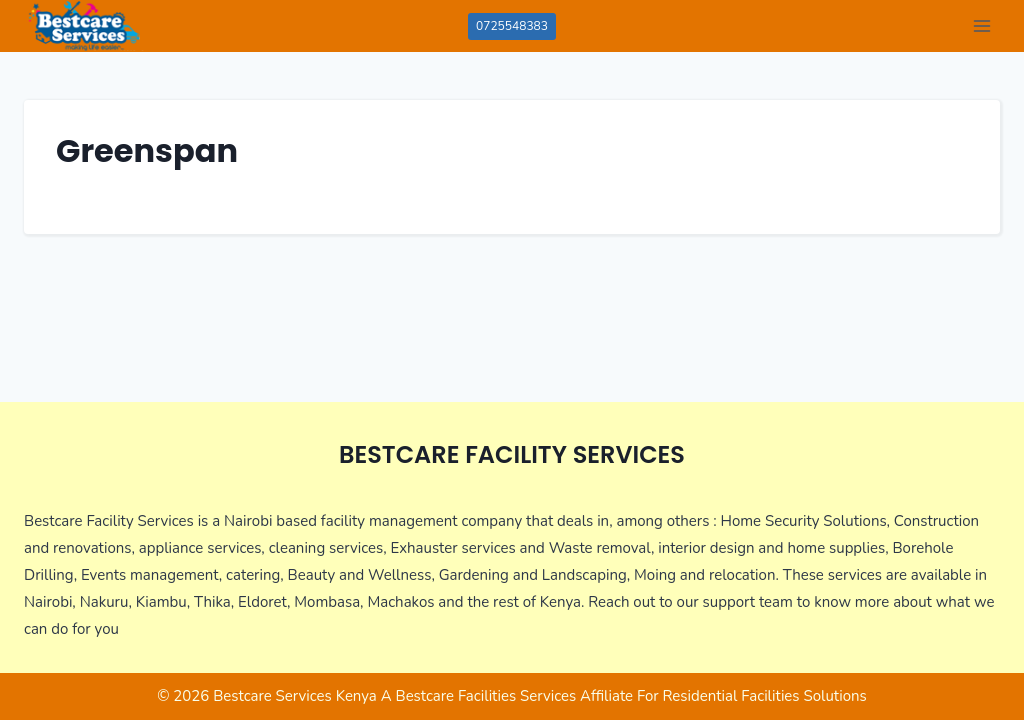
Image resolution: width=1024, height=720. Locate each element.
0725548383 (512, 26)
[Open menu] (981, 25)
